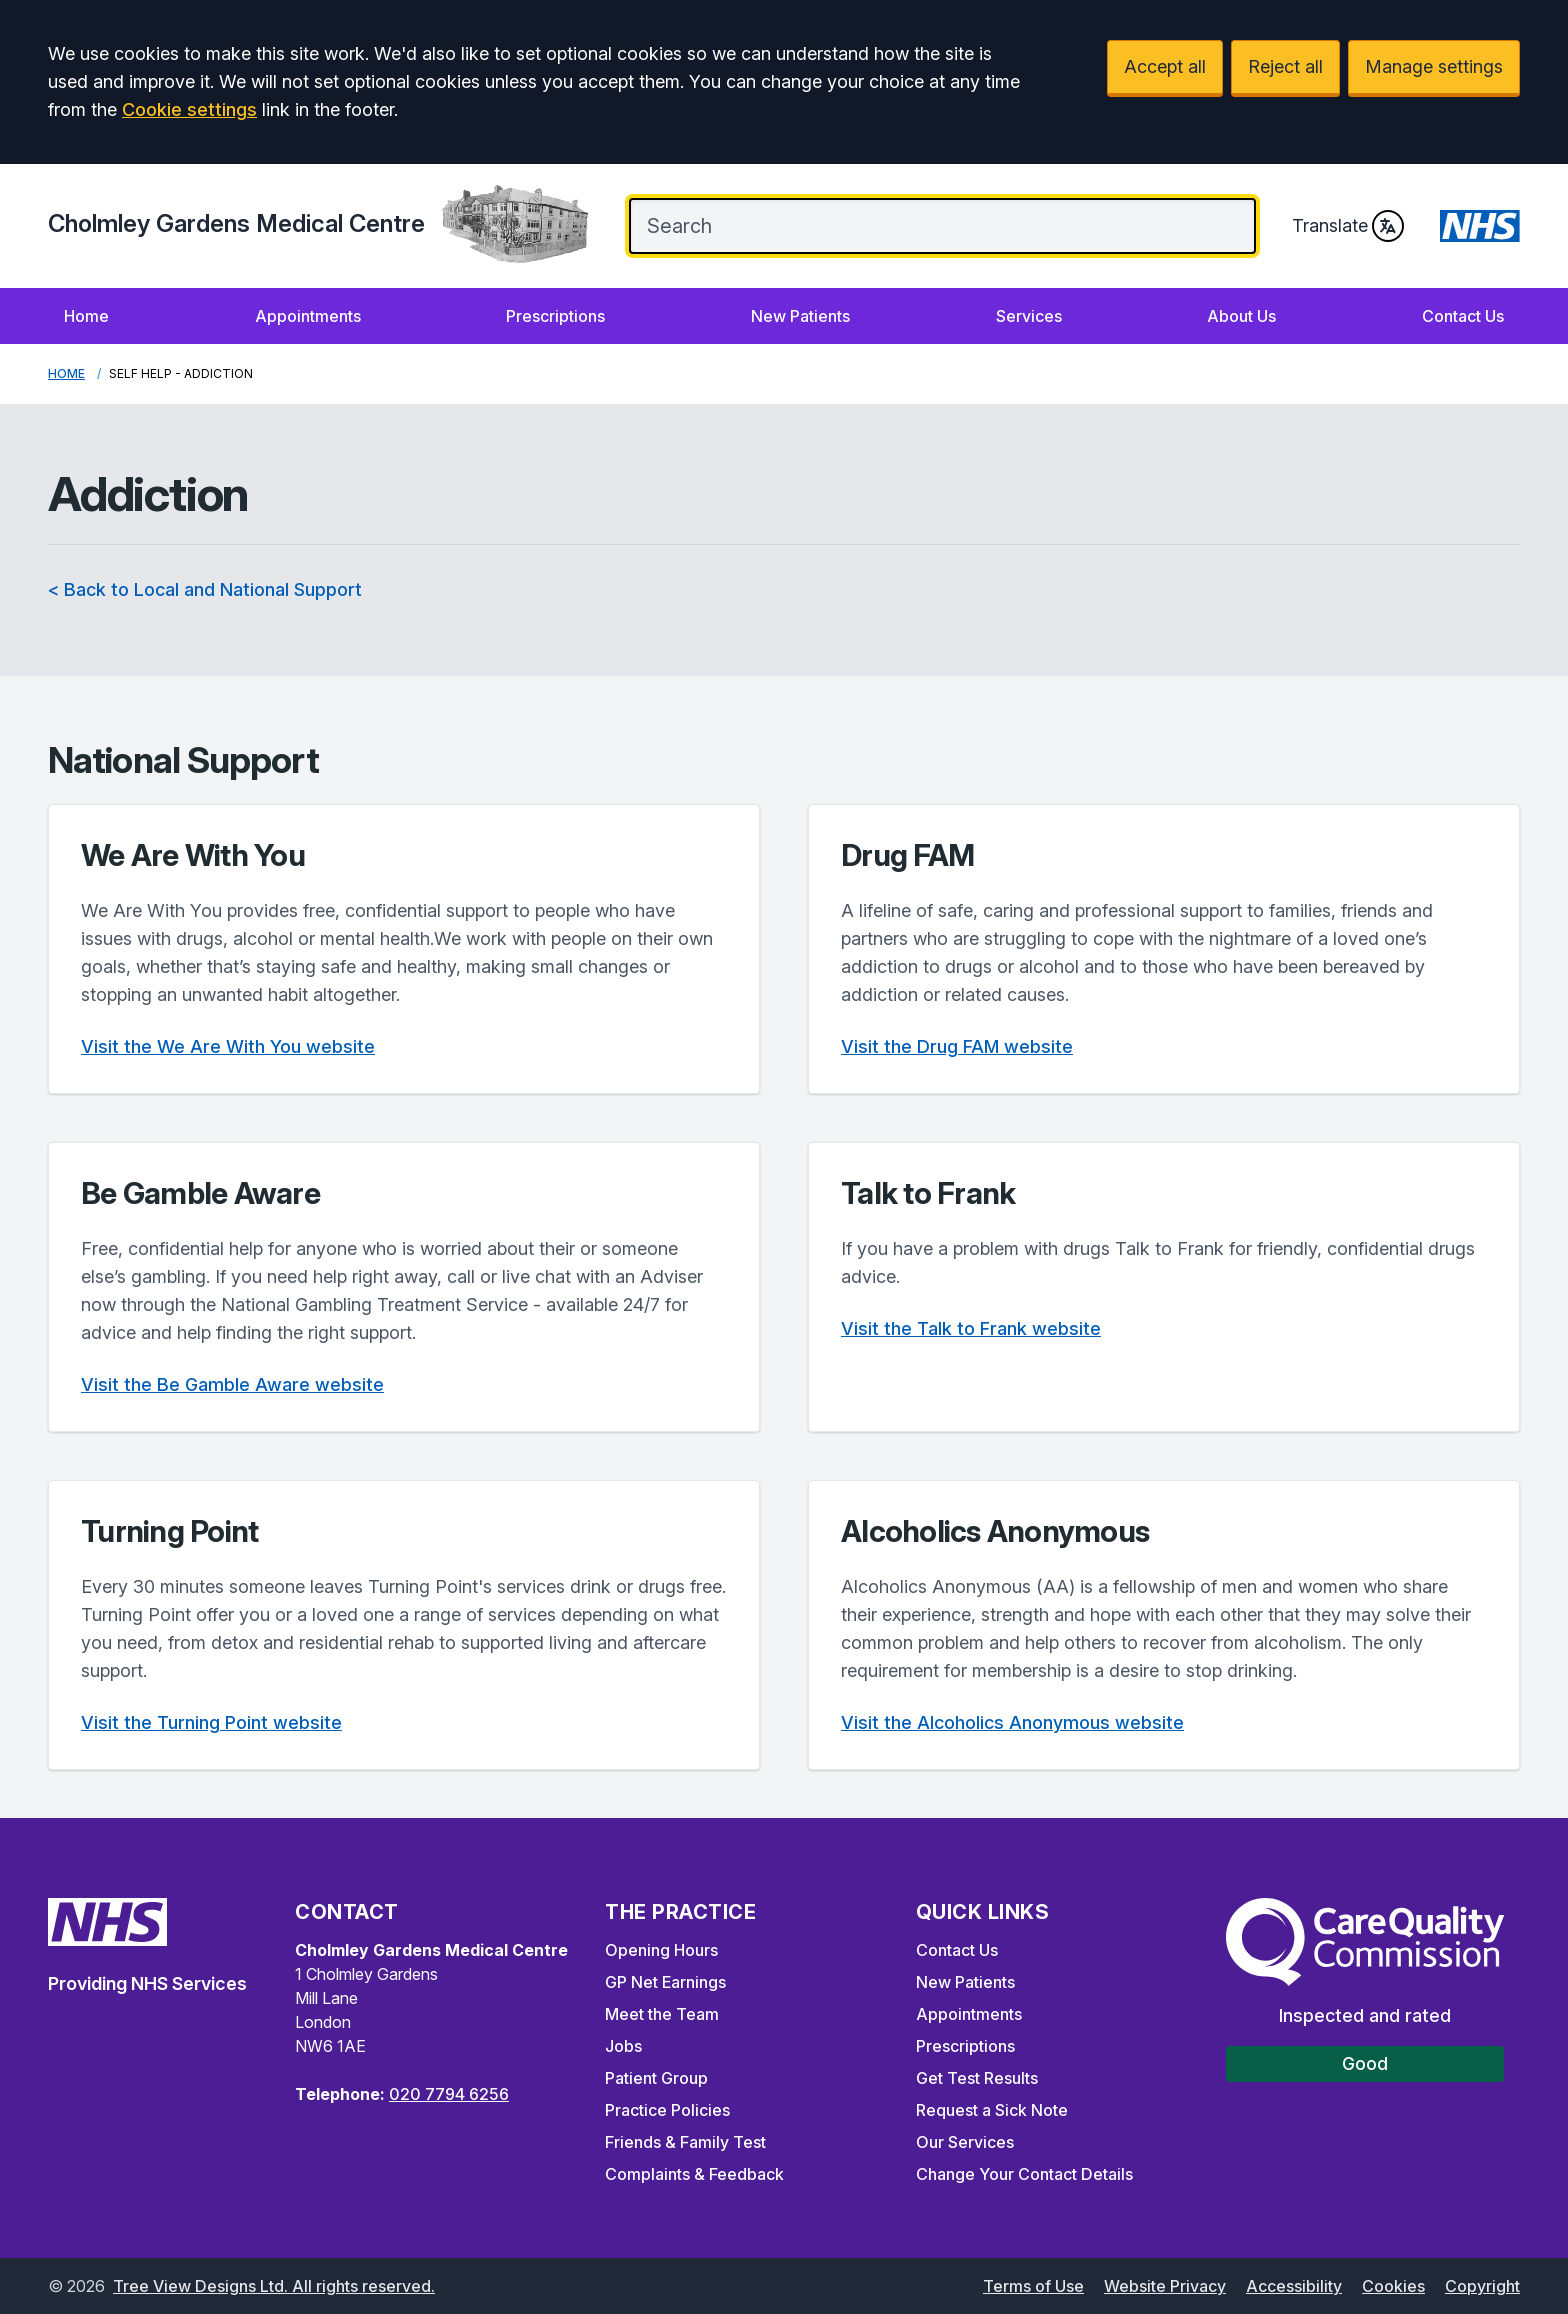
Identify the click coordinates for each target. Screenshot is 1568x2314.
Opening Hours (661, 1950)
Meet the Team (662, 2014)
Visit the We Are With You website (228, 1046)
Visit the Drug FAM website (957, 1046)
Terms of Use (1033, 2286)
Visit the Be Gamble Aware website (232, 1384)
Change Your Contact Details (1024, 2174)
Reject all (1285, 66)
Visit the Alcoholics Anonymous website (1012, 1722)
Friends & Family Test (685, 2142)
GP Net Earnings (665, 1982)
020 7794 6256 (449, 2094)
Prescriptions (555, 316)
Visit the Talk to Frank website (971, 1328)
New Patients (800, 316)
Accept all (1165, 66)
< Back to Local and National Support (205, 589)
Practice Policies (667, 2110)
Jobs (623, 2046)
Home (86, 316)
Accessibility (1294, 2286)
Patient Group (656, 2078)
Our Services (965, 2142)
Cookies (1393, 2286)
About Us (1241, 316)
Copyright (1482, 2286)
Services (1029, 316)
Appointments (308, 316)
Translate (1348, 226)
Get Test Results (977, 2078)
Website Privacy (1165, 2286)
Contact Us (1463, 316)
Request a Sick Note (992, 2110)
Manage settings (1434, 66)
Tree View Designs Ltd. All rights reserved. (274, 2286)
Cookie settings (189, 109)
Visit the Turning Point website (211, 1722)
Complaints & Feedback (694, 2174)
